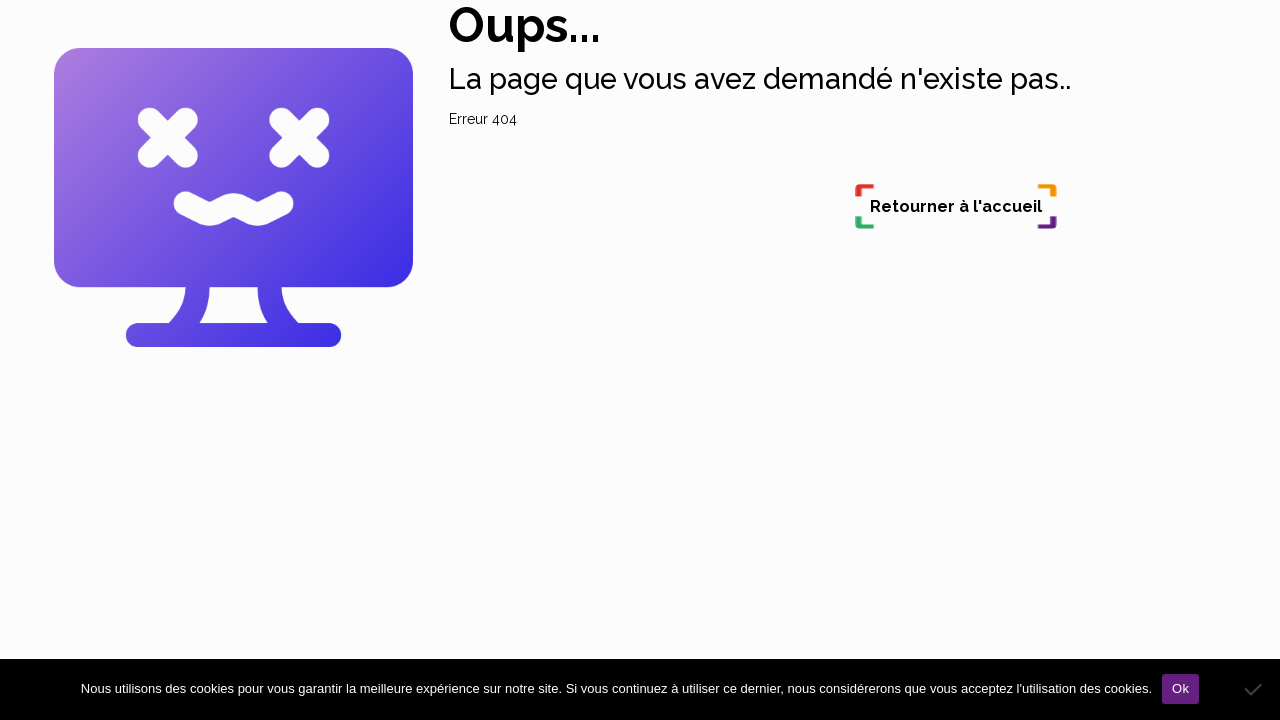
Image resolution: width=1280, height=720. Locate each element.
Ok (1180, 688)
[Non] (1255, 689)
